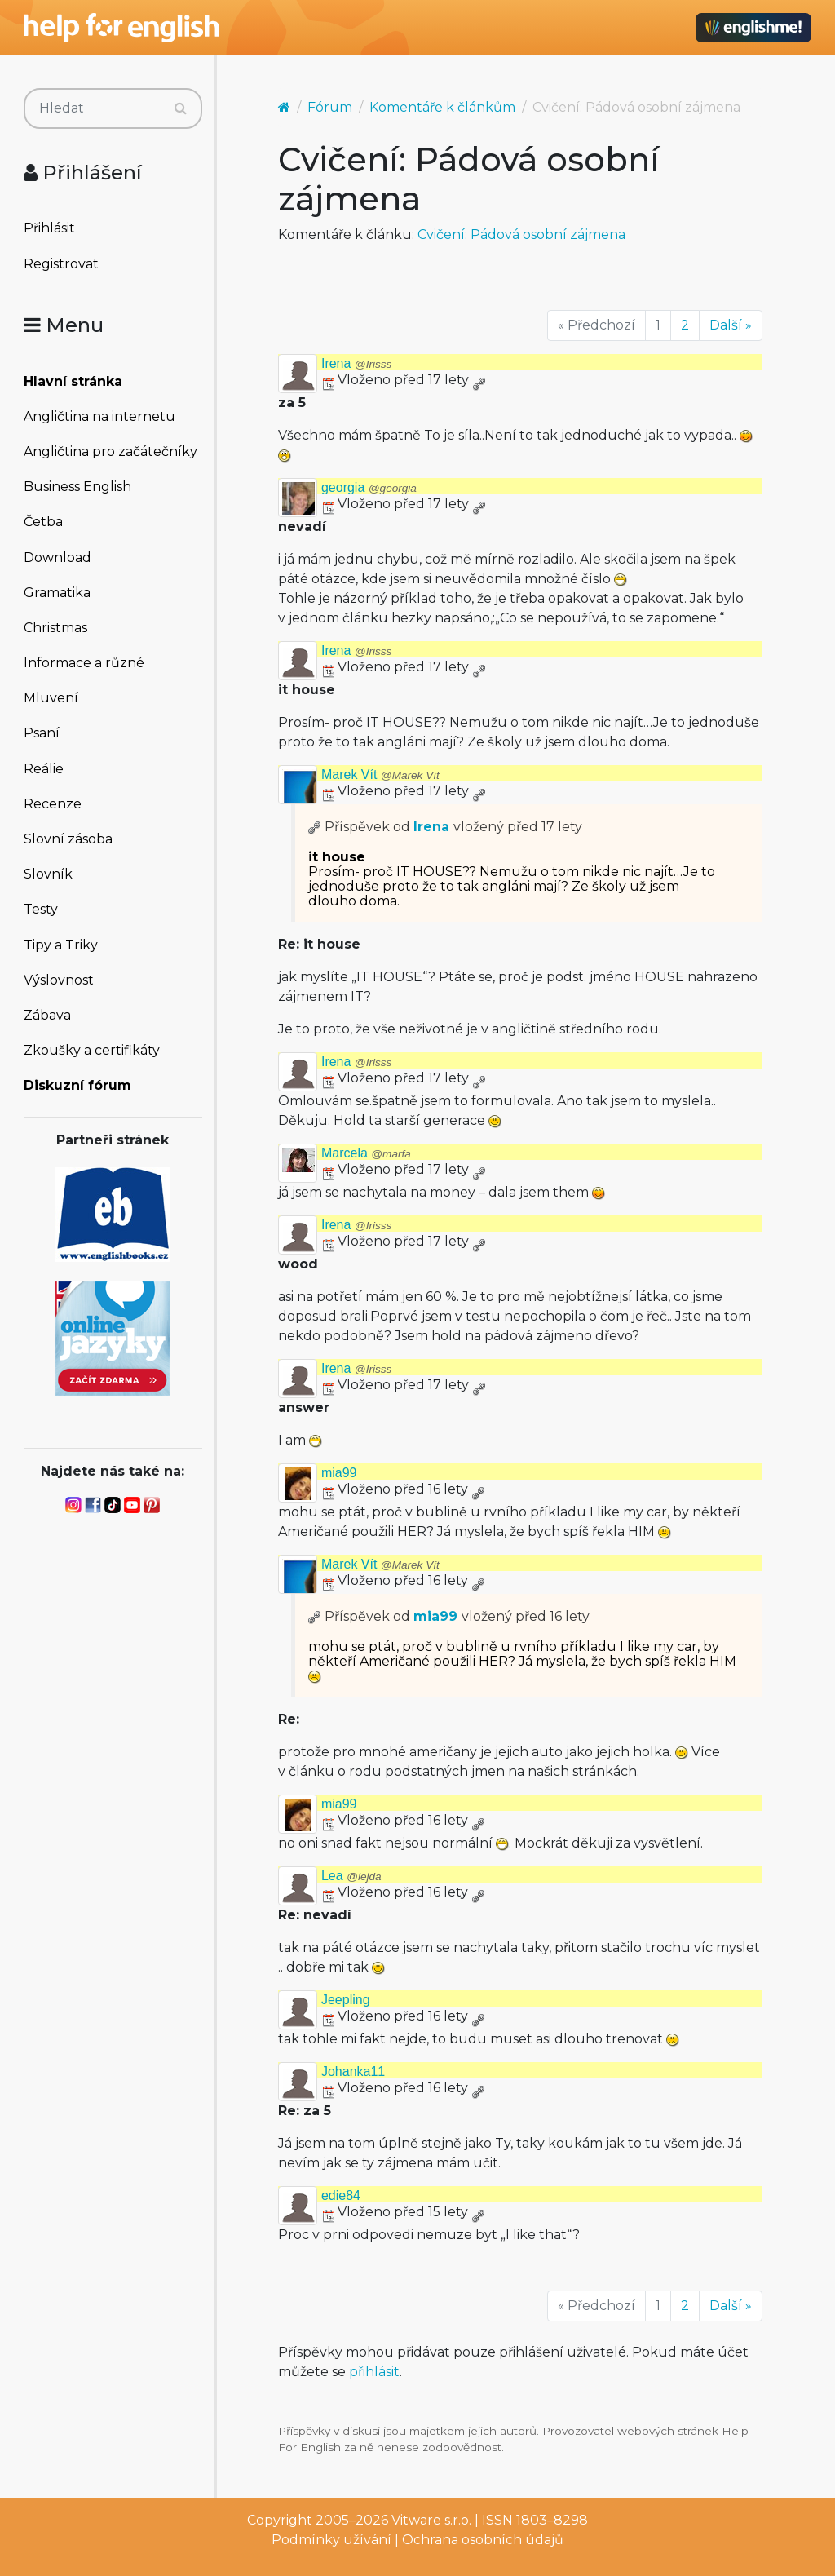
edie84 (340, 2195)
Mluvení (51, 698)
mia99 (339, 1473)
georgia (369, 487)
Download (57, 557)
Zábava (47, 1015)
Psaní (42, 733)
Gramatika (57, 592)
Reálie (44, 769)
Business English (77, 486)
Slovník (48, 874)
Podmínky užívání (331, 2539)
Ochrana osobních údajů (482, 2539)
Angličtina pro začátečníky (110, 451)
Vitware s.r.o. (431, 2520)
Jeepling (345, 2000)
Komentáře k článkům (442, 107)
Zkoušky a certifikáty (92, 1050)
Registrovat (61, 264)
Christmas (55, 627)
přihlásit (374, 2371)
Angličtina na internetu (99, 416)
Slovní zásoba (68, 839)
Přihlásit (49, 228)
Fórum (329, 107)
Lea (351, 1876)
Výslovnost (59, 980)
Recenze (53, 804)
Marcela (366, 1153)
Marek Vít (380, 774)
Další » (730, 325)
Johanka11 (353, 2071)
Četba (43, 521)
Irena (356, 363)
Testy (41, 909)
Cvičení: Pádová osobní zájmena (521, 234)
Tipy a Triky (61, 945)
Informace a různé (84, 663)
